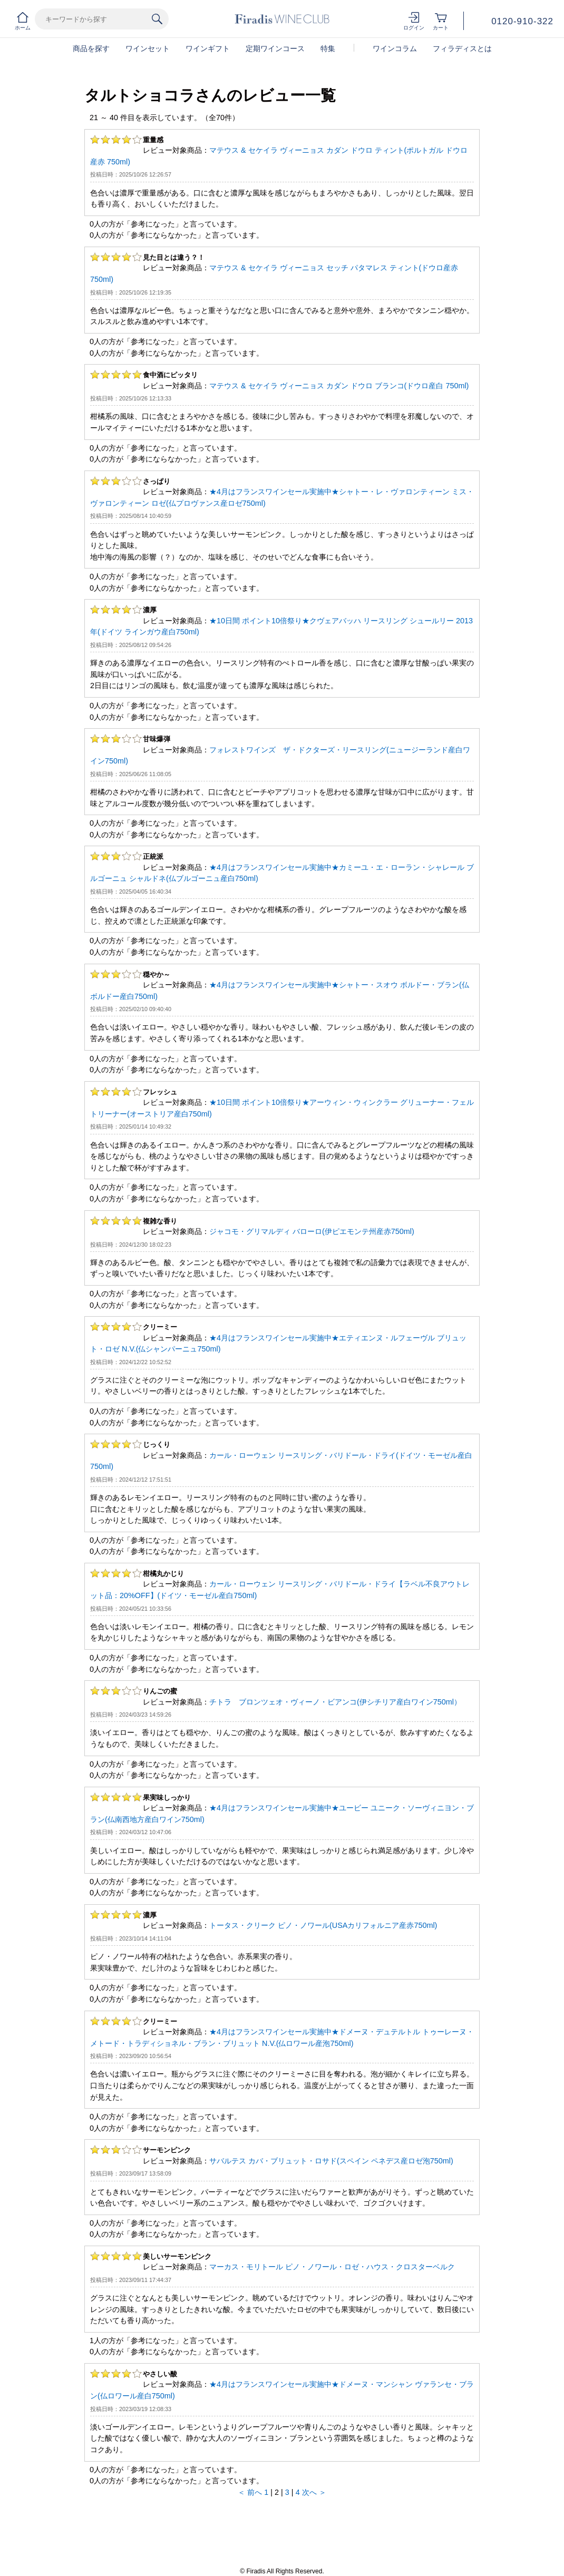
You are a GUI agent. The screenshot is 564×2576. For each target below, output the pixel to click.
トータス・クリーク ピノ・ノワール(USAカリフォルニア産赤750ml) (323, 1925)
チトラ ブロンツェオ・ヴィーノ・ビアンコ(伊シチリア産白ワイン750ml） (335, 1702)
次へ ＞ (314, 2492)
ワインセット (147, 48)
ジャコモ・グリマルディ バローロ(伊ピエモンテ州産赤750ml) (311, 1231)
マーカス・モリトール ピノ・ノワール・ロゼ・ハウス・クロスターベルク (332, 2266)
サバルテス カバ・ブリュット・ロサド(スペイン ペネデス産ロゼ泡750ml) (331, 2161)
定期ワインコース (275, 48)
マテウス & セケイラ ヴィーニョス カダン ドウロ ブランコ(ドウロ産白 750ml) (339, 385)
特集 (327, 48)
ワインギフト (208, 48)
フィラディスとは (462, 48)
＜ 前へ (250, 2492)
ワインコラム (395, 48)
